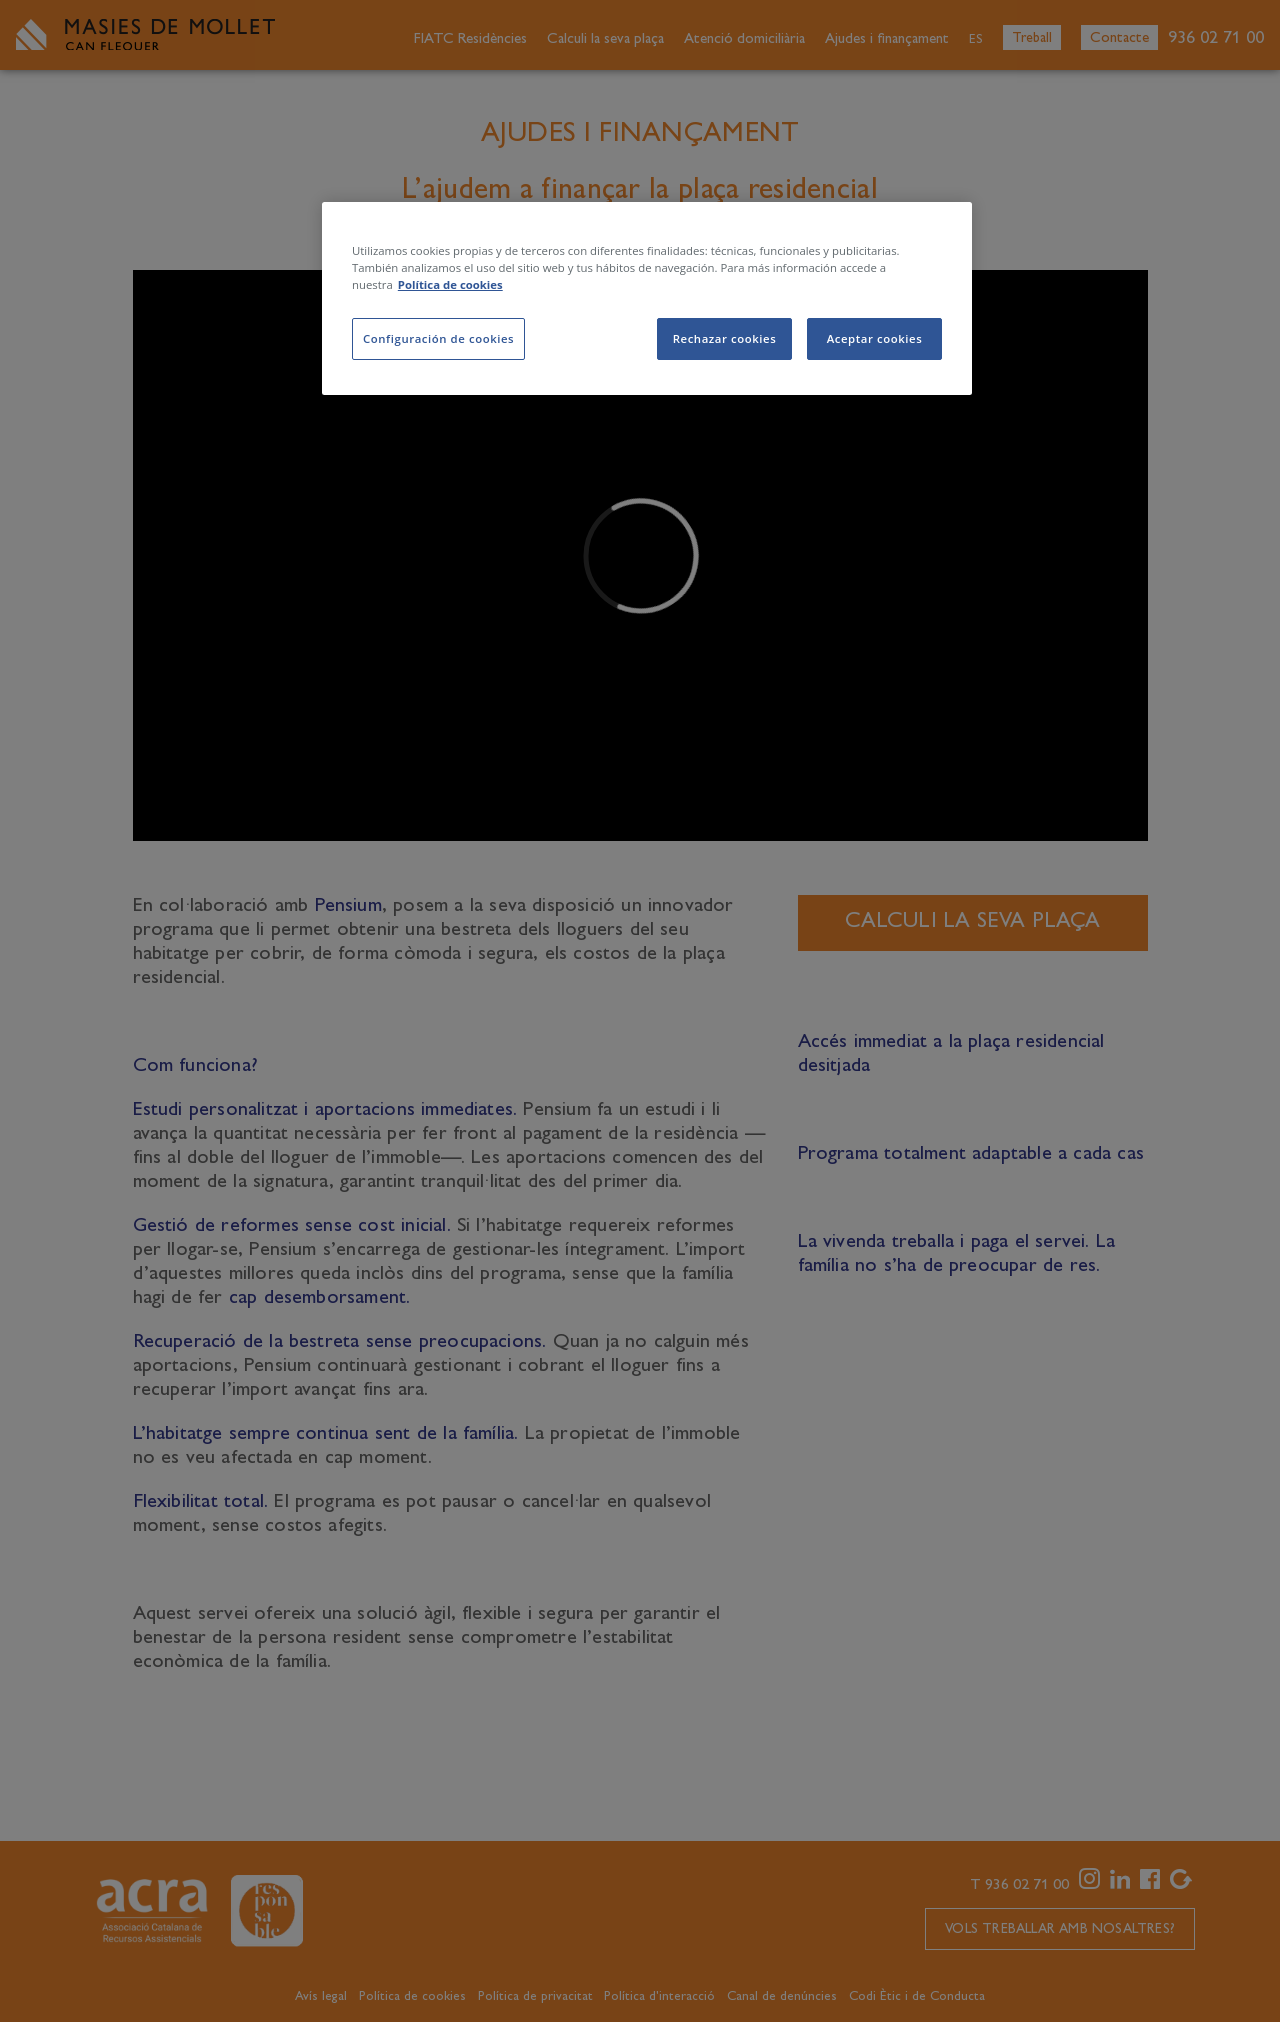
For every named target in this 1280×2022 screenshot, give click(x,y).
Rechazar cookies (725, 338)
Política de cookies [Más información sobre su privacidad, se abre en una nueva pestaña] (450, 284)
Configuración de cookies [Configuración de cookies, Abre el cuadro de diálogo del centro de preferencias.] (438, 338)
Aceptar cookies (875, 338)
